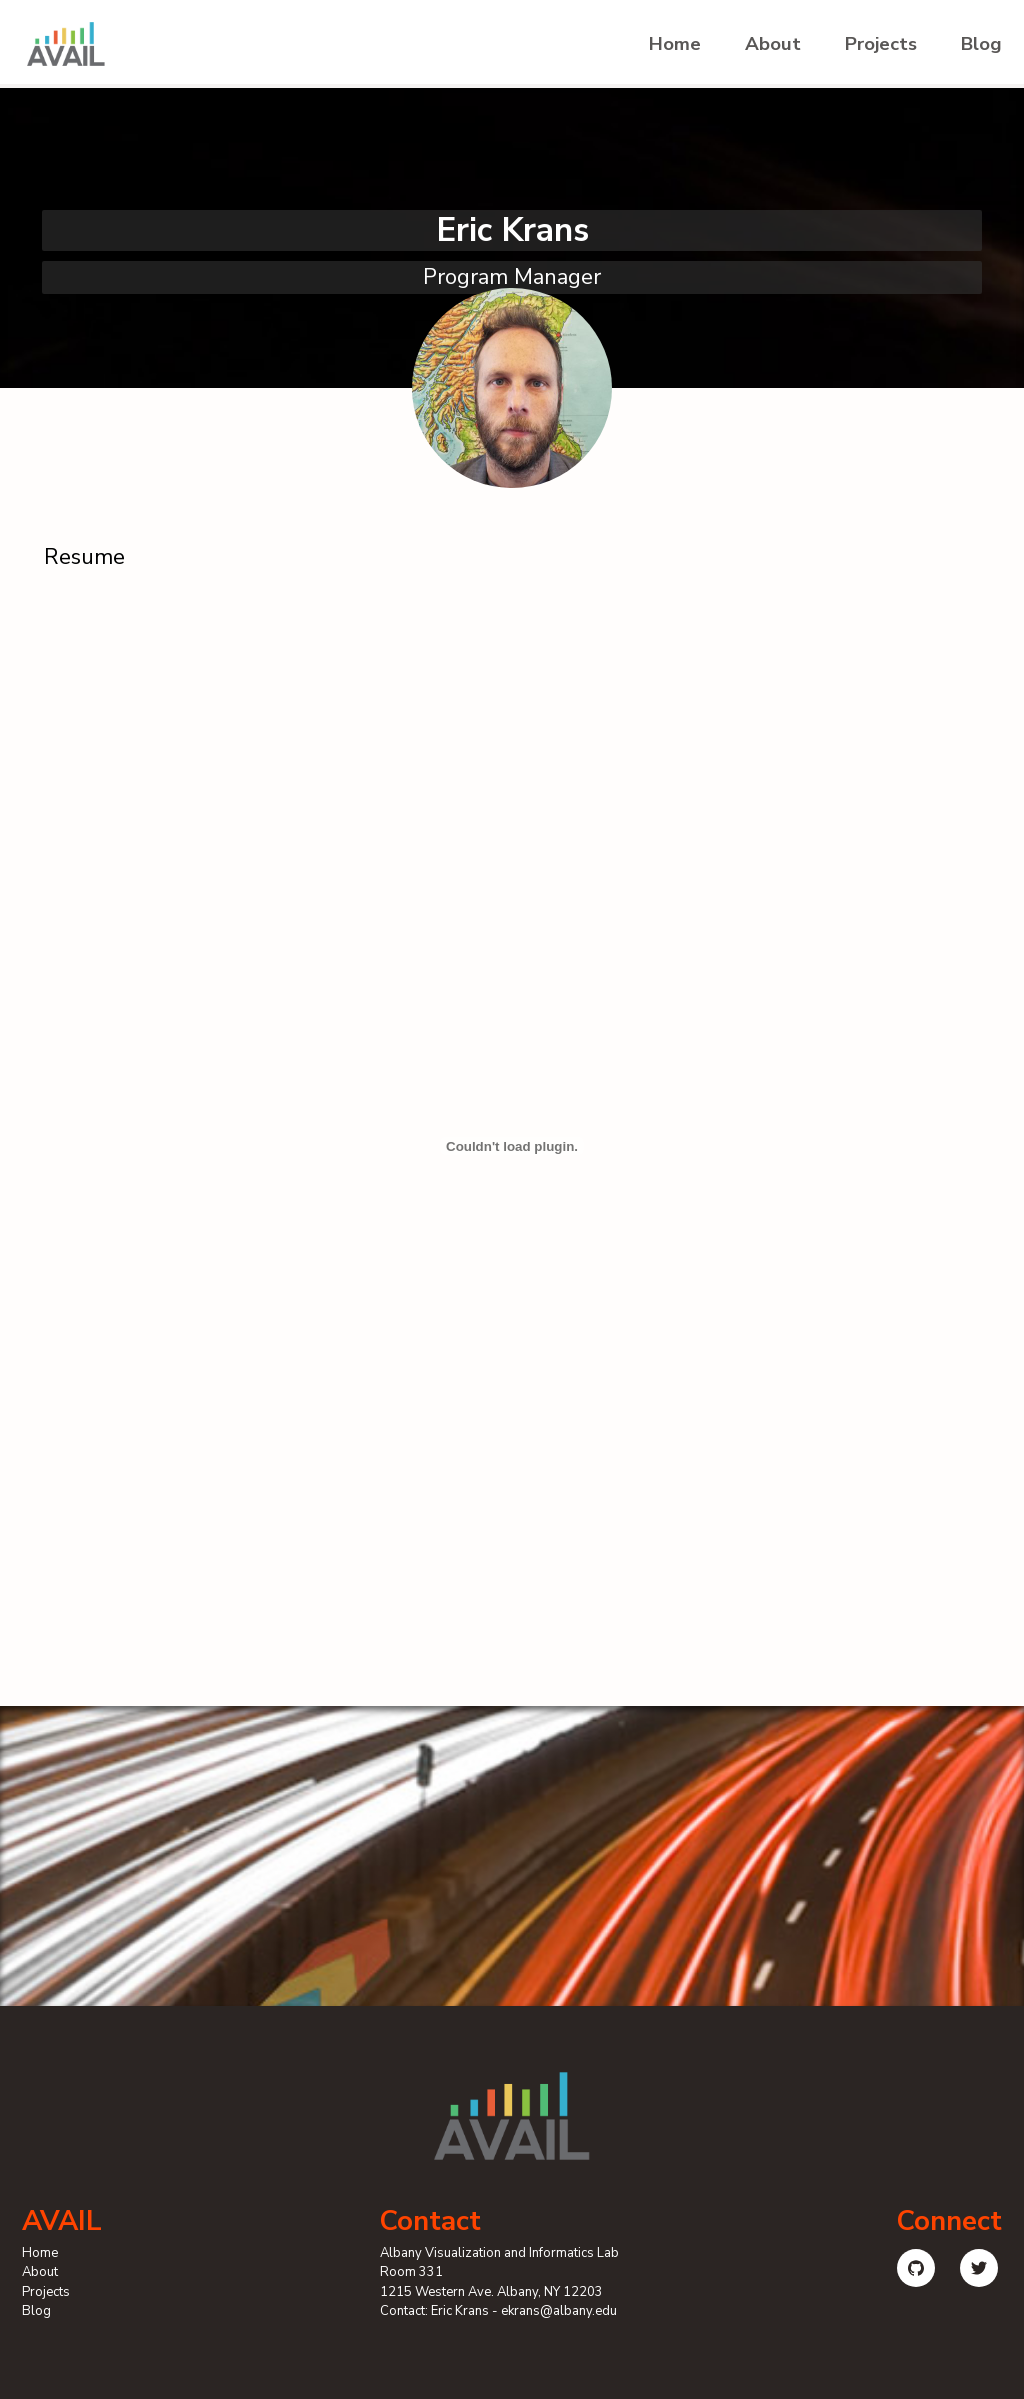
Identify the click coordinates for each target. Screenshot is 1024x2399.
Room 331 (411, 2272)
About (773, 44)
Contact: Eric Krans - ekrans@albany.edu (498, 2311)
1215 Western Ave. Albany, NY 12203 (491, 2292)
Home (675, 44)
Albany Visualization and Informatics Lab (499, 2253)
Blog (981, 44)
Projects (881, 44)
